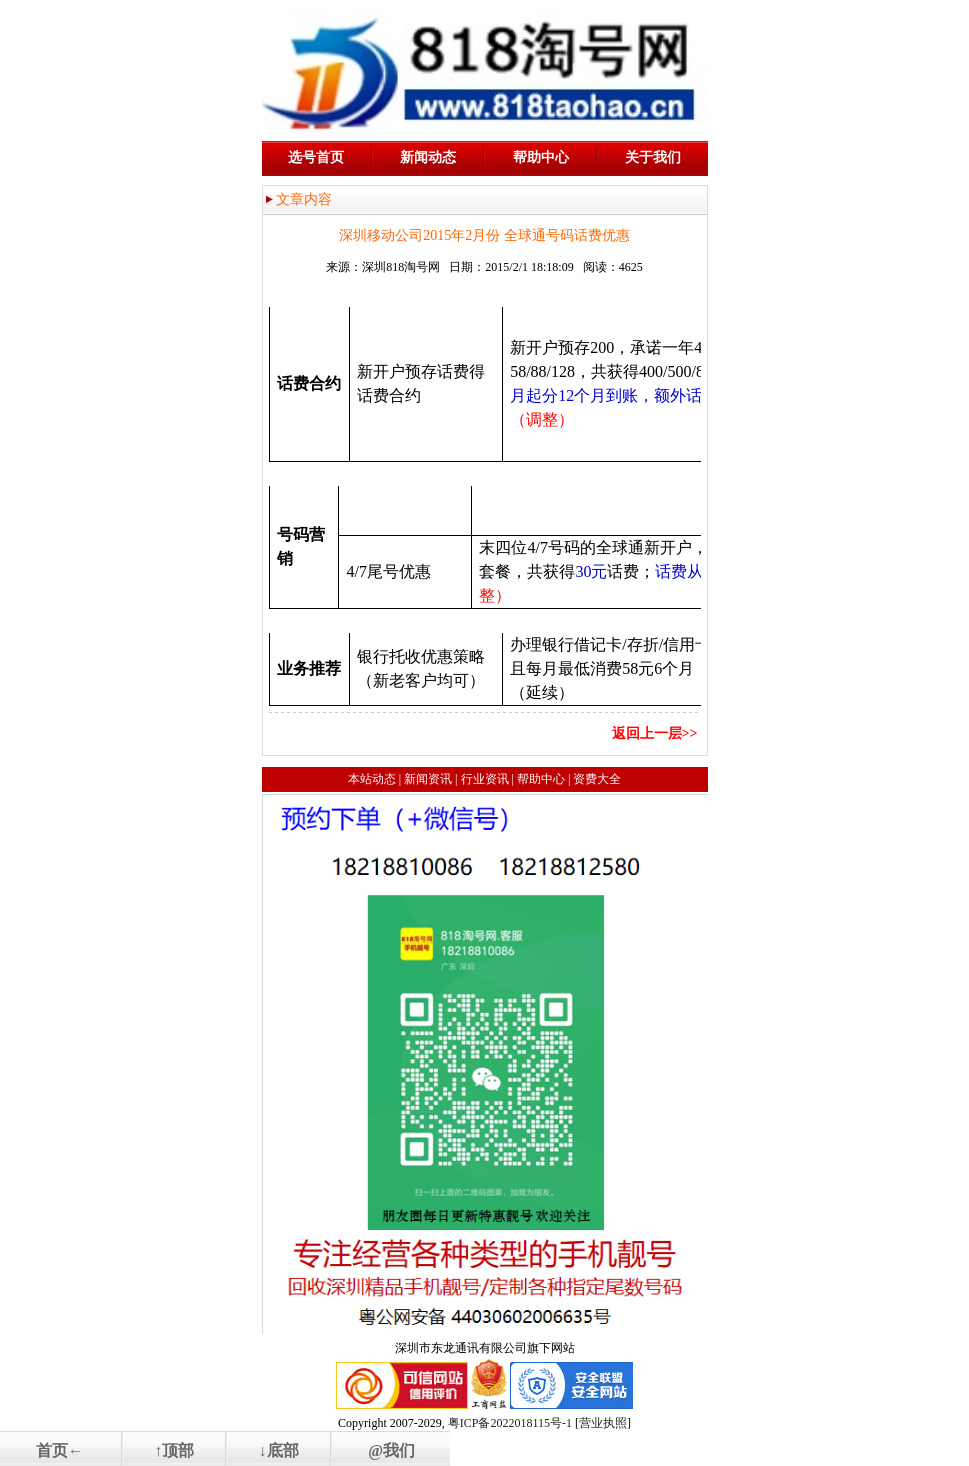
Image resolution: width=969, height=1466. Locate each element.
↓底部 (279, 1450)
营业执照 (603, 1423)
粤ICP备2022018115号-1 (510, 1423)
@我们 (391, 1450)
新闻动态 (428, 157)
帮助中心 (541, 157)
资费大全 (597, 779)
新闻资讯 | (430, 779)
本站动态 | (374, 779)
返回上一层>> (655, 733)
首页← (60, 1450)
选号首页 (316, 157)
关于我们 (653, 157)
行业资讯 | (487, 779)
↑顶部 (174, 1450)
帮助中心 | (543, 779)
